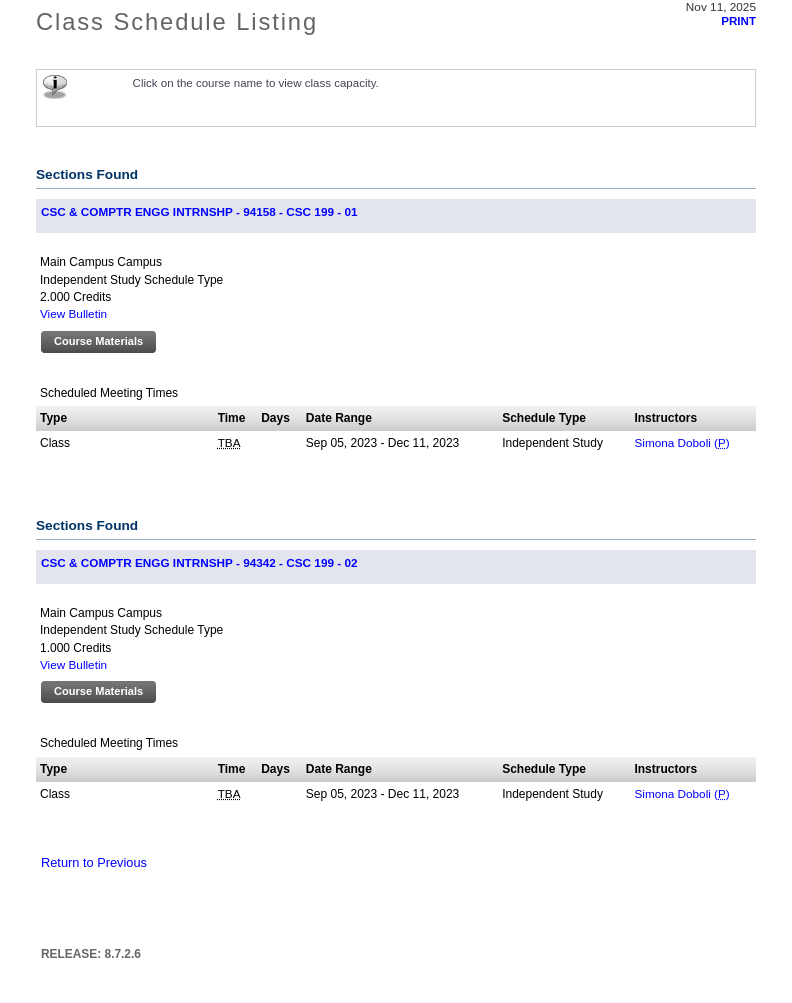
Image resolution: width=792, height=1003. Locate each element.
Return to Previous (94, 862)
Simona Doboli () (681, 442)
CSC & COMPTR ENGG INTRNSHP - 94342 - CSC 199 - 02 (199, 562)
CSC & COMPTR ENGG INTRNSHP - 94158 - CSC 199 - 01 (199, 211)
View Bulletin (73, 313)
